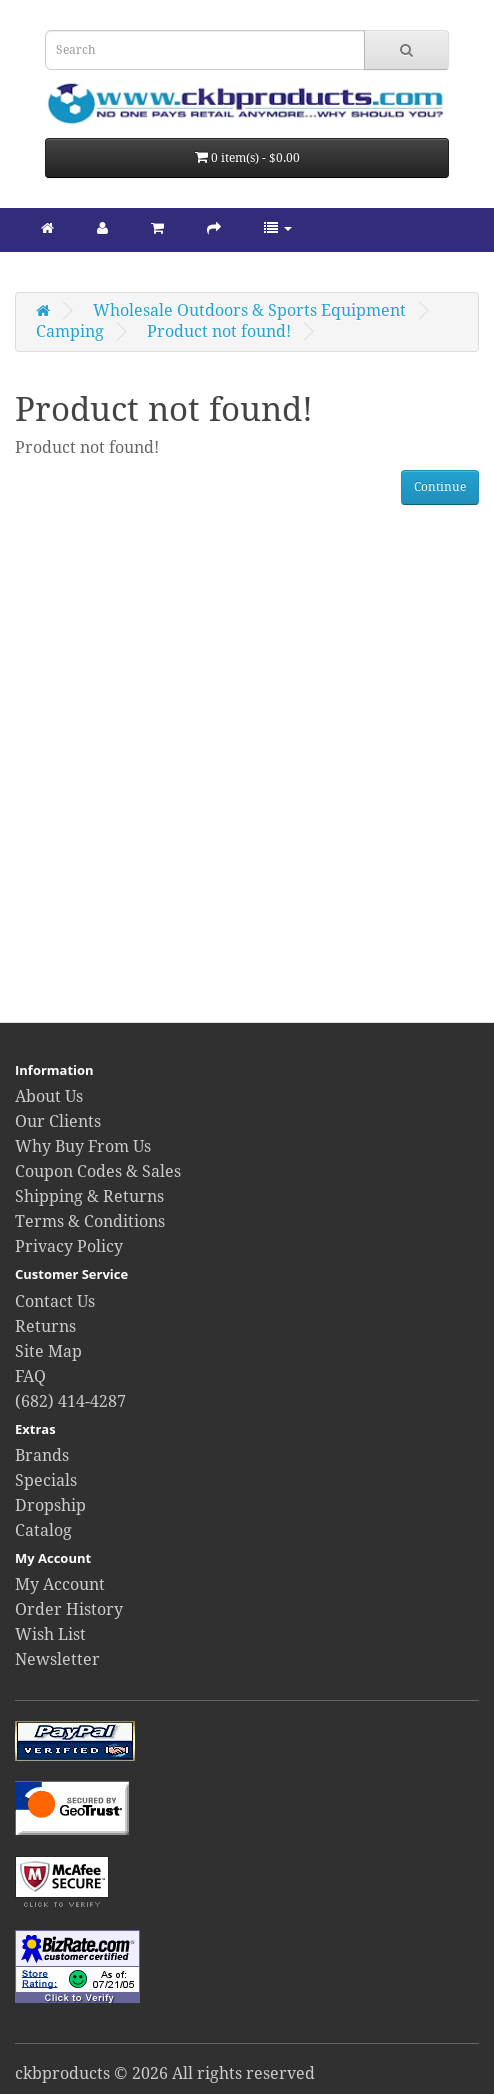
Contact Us (55, 1301)
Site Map (48, 1351)
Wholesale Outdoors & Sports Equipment (249, 310)
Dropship (50, 1505)
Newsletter (57, 1659)
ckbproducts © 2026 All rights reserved (165, 2073)
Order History (69, 1609)
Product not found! (219, 331)
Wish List (50, 1634)
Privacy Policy (69, 1246)
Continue (440, 487)
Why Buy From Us (83, 1146)
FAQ (30, 1376)
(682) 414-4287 (70, 1401)
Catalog (43, 1530)
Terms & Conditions (90, 1221)
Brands (42, 1455)
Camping (70, 331)
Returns (45, 1326)
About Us (49, 1096)
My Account (60, 1584)
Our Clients (58, 1121)
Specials (46, 1480)
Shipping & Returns (89, 1196)
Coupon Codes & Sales (98, 1171)
